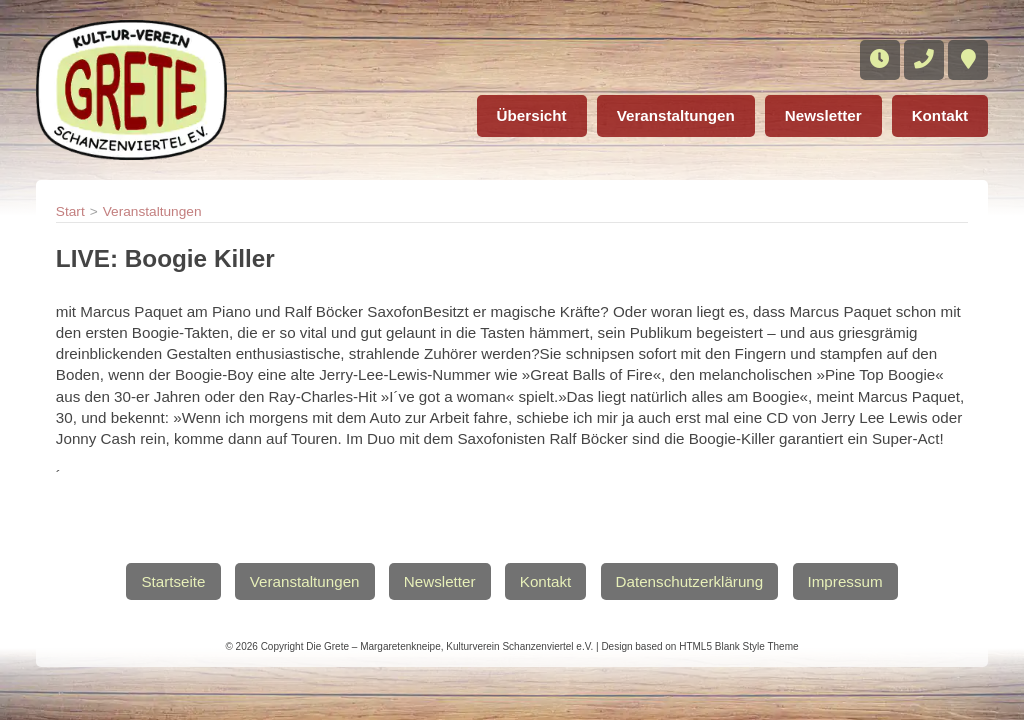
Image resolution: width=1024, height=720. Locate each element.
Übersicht (532, 115)
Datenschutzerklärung (690, 581)
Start (70, 211)
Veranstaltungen (676, 115)
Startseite (173, 581)
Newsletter (823, 115)
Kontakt (940, 115)
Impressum (845, 581)
